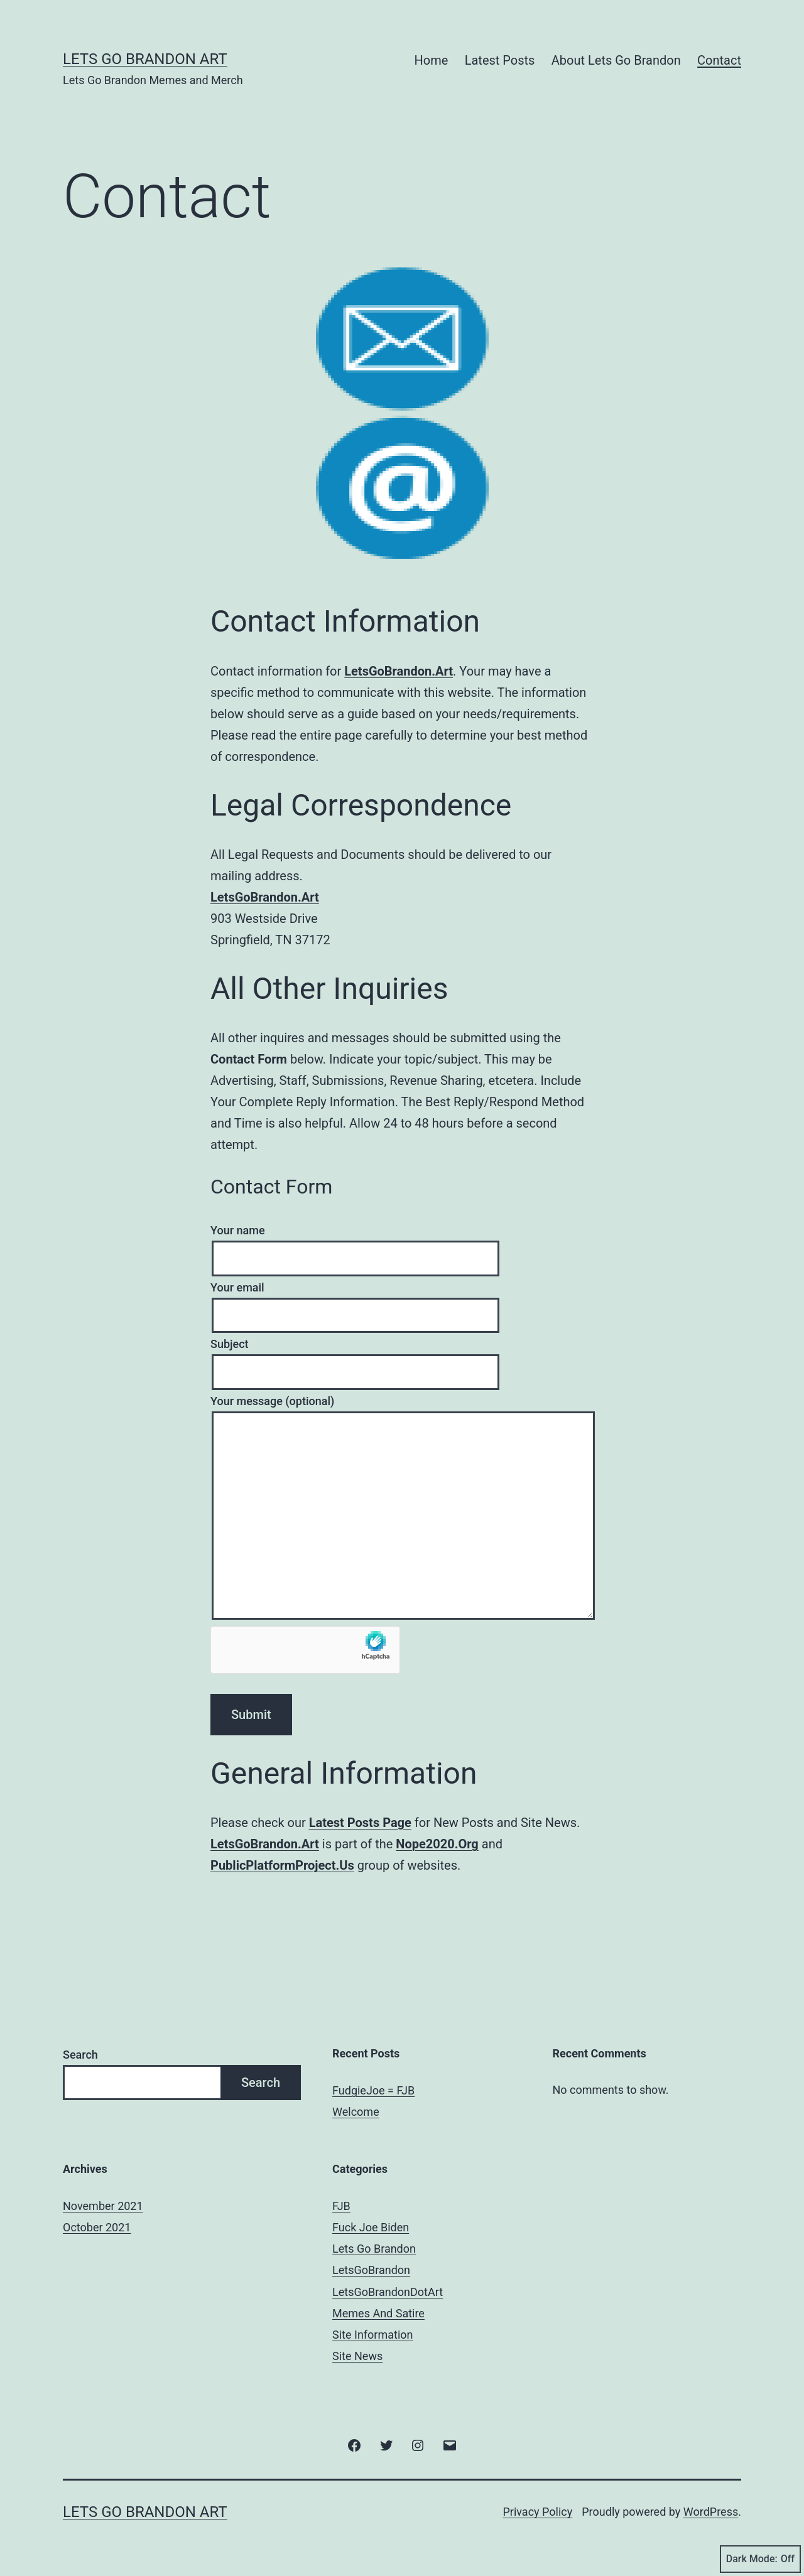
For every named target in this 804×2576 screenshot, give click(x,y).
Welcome (355, 2111)
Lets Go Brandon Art (145, 59)
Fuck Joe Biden (370, 2227)
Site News (357, 2356)
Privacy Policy (537, 2511)
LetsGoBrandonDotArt (387, 2291)
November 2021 (103, 2205)
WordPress (710, 2511)
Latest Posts (500, 60)
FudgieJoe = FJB (373, 2090)
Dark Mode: (760, 2559)
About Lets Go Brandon (616, 60)
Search (80, 2054)
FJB (341, 2205)
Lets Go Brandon (374, 2248)
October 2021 (97, 2227)
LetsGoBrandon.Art (398, 671)
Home (431, 60)
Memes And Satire (378, 2313)
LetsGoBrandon (371, 2270)
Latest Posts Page (360, 1822)
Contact (719, 60)
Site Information (372, 2334)
